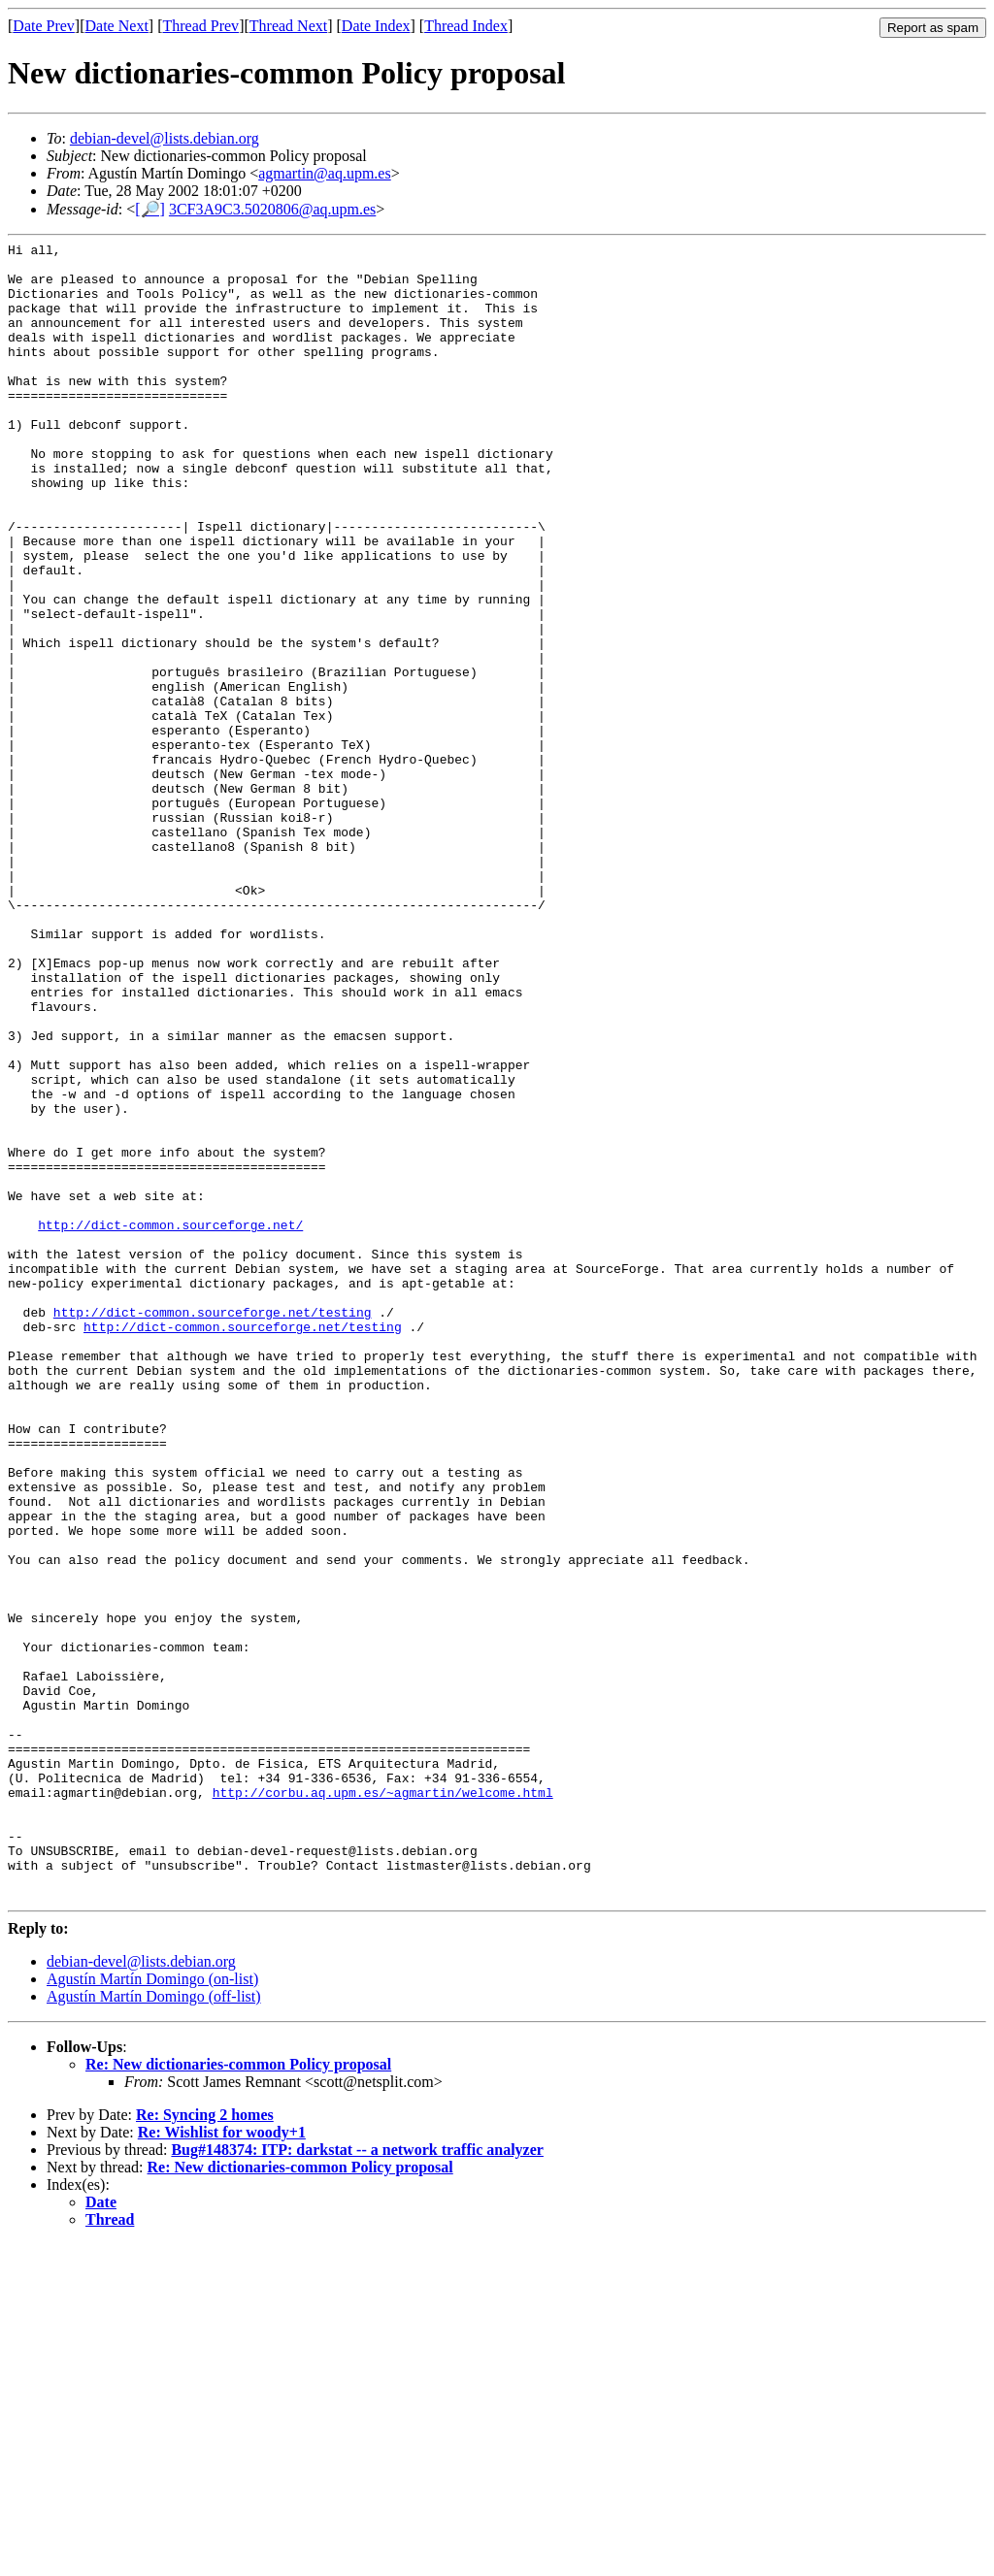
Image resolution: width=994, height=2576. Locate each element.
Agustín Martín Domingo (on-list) (152, 2310)
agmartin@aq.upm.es (324, 173)
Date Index (376, 25)
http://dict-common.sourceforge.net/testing (212, 1527)
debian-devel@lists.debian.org (164, 138)
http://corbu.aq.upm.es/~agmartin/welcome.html (383, 2103)
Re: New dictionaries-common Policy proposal (238, 2396)
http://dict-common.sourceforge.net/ (170, 1422)
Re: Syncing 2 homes (205, 2446)
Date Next (117, 25)
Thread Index (466, 25)
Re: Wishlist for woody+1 (222, 2464)
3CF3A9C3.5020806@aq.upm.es (272, 209)
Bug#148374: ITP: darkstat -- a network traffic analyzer (357, 2481)
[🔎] (150, 209)
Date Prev (44, 25)
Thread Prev (200, 25)
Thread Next (288, 25)
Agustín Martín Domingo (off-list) (154, 2328)
